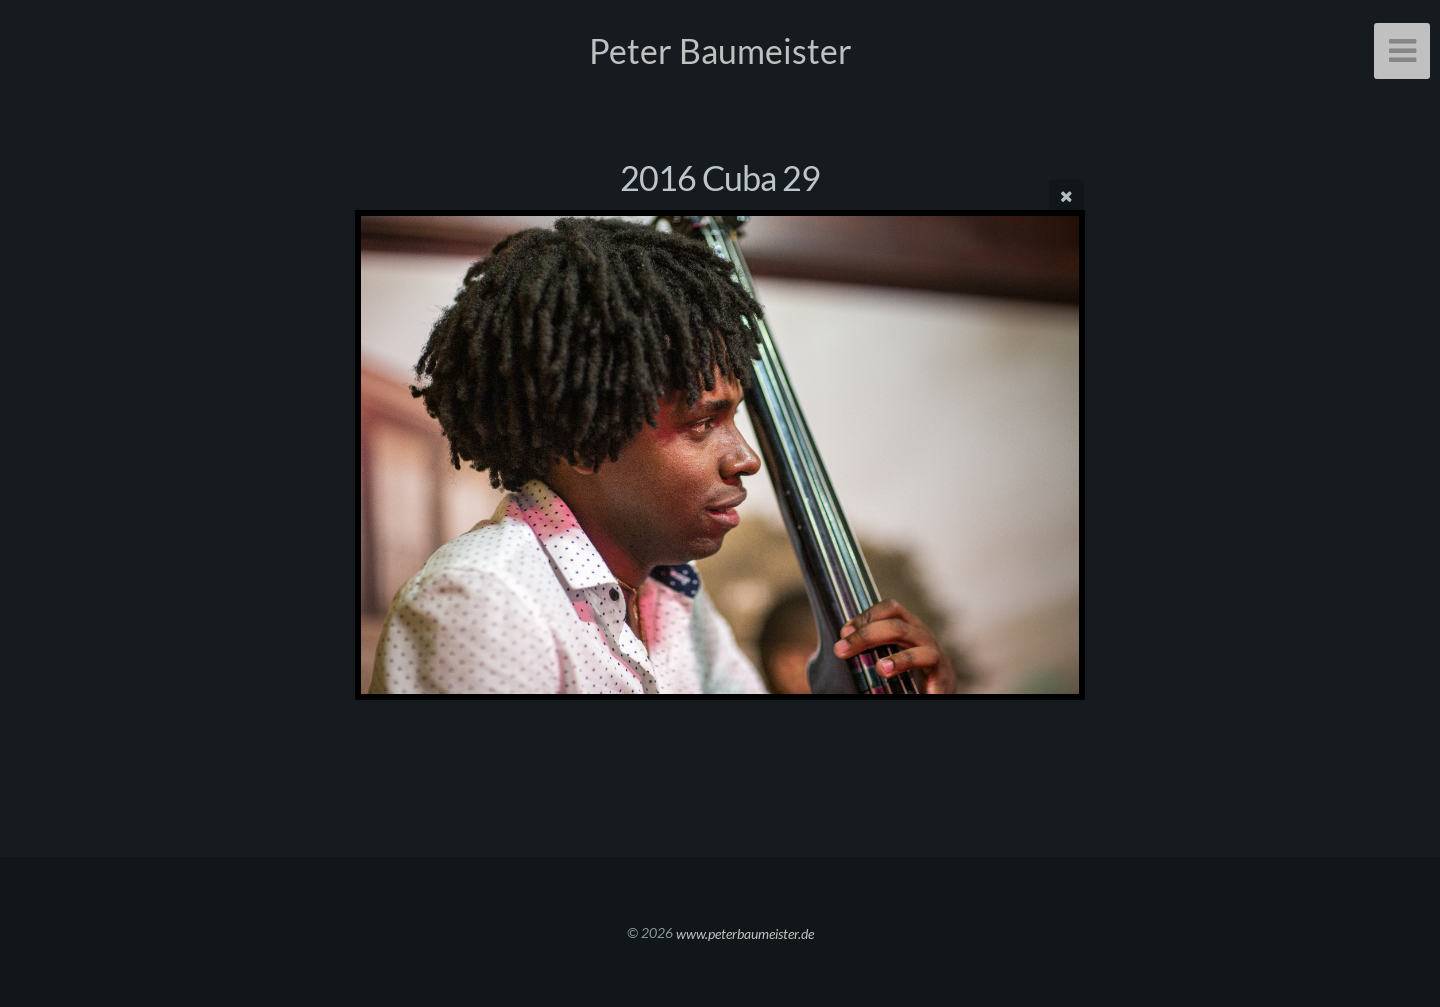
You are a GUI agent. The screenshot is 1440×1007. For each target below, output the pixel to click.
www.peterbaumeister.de (745, 932)
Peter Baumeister (720, 50)
